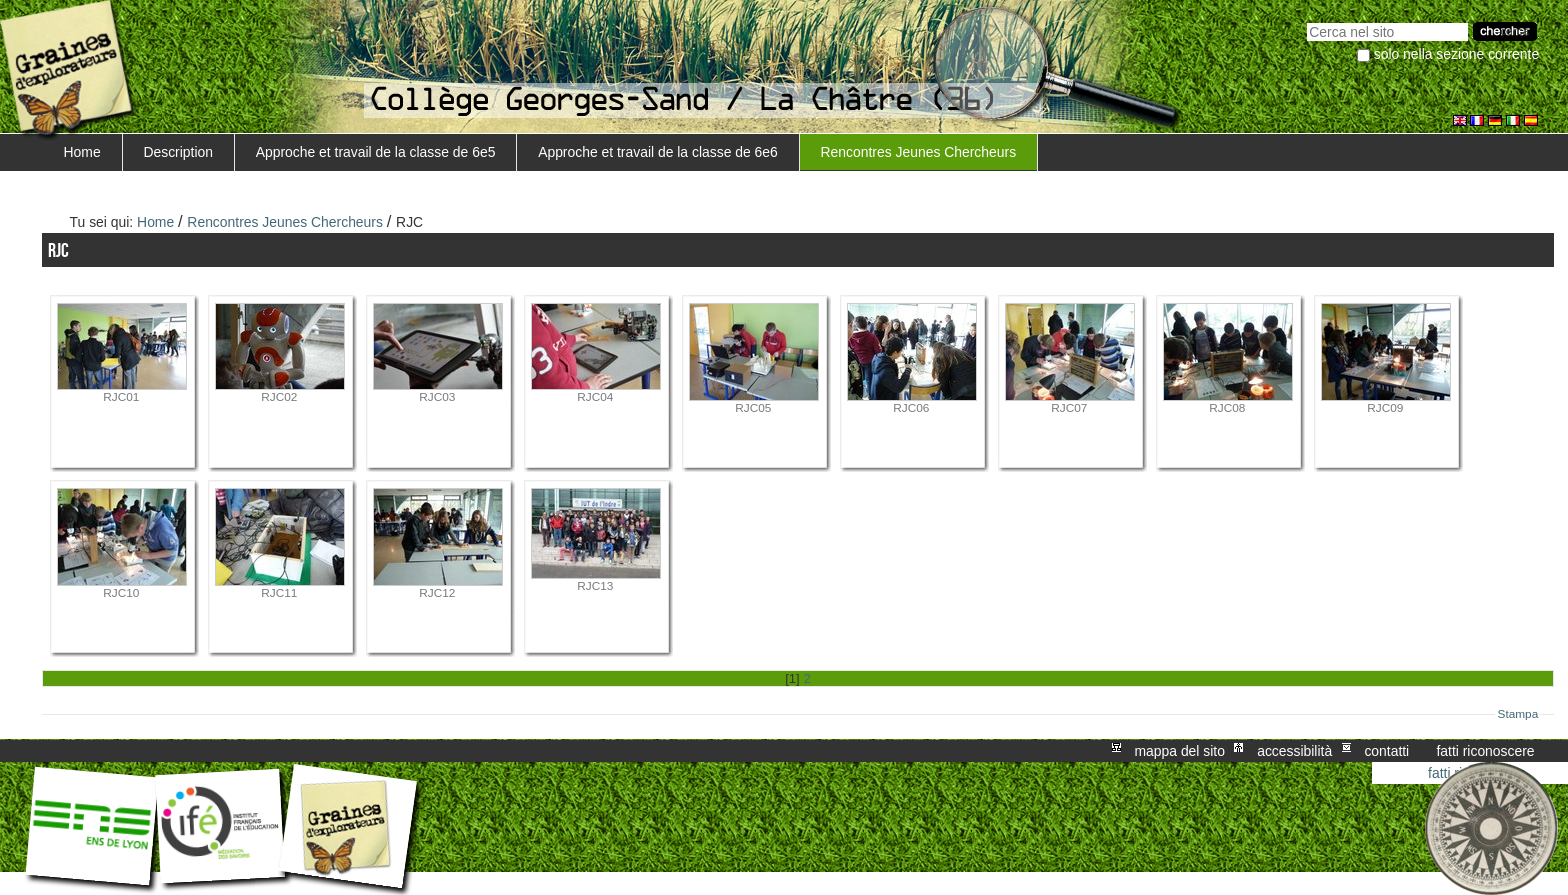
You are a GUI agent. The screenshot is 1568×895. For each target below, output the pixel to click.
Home (82, 152)
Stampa (1518, 714)
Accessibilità (1294, 751)
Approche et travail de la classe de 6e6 (658, 152)
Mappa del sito (1180, 751)
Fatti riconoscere (1485, 751)
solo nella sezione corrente (1456, 54)
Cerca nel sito (1306, 20)
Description (178, 152)
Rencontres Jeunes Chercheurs (919, 152)
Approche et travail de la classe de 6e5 (376, 152)
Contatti (1386, 751)
